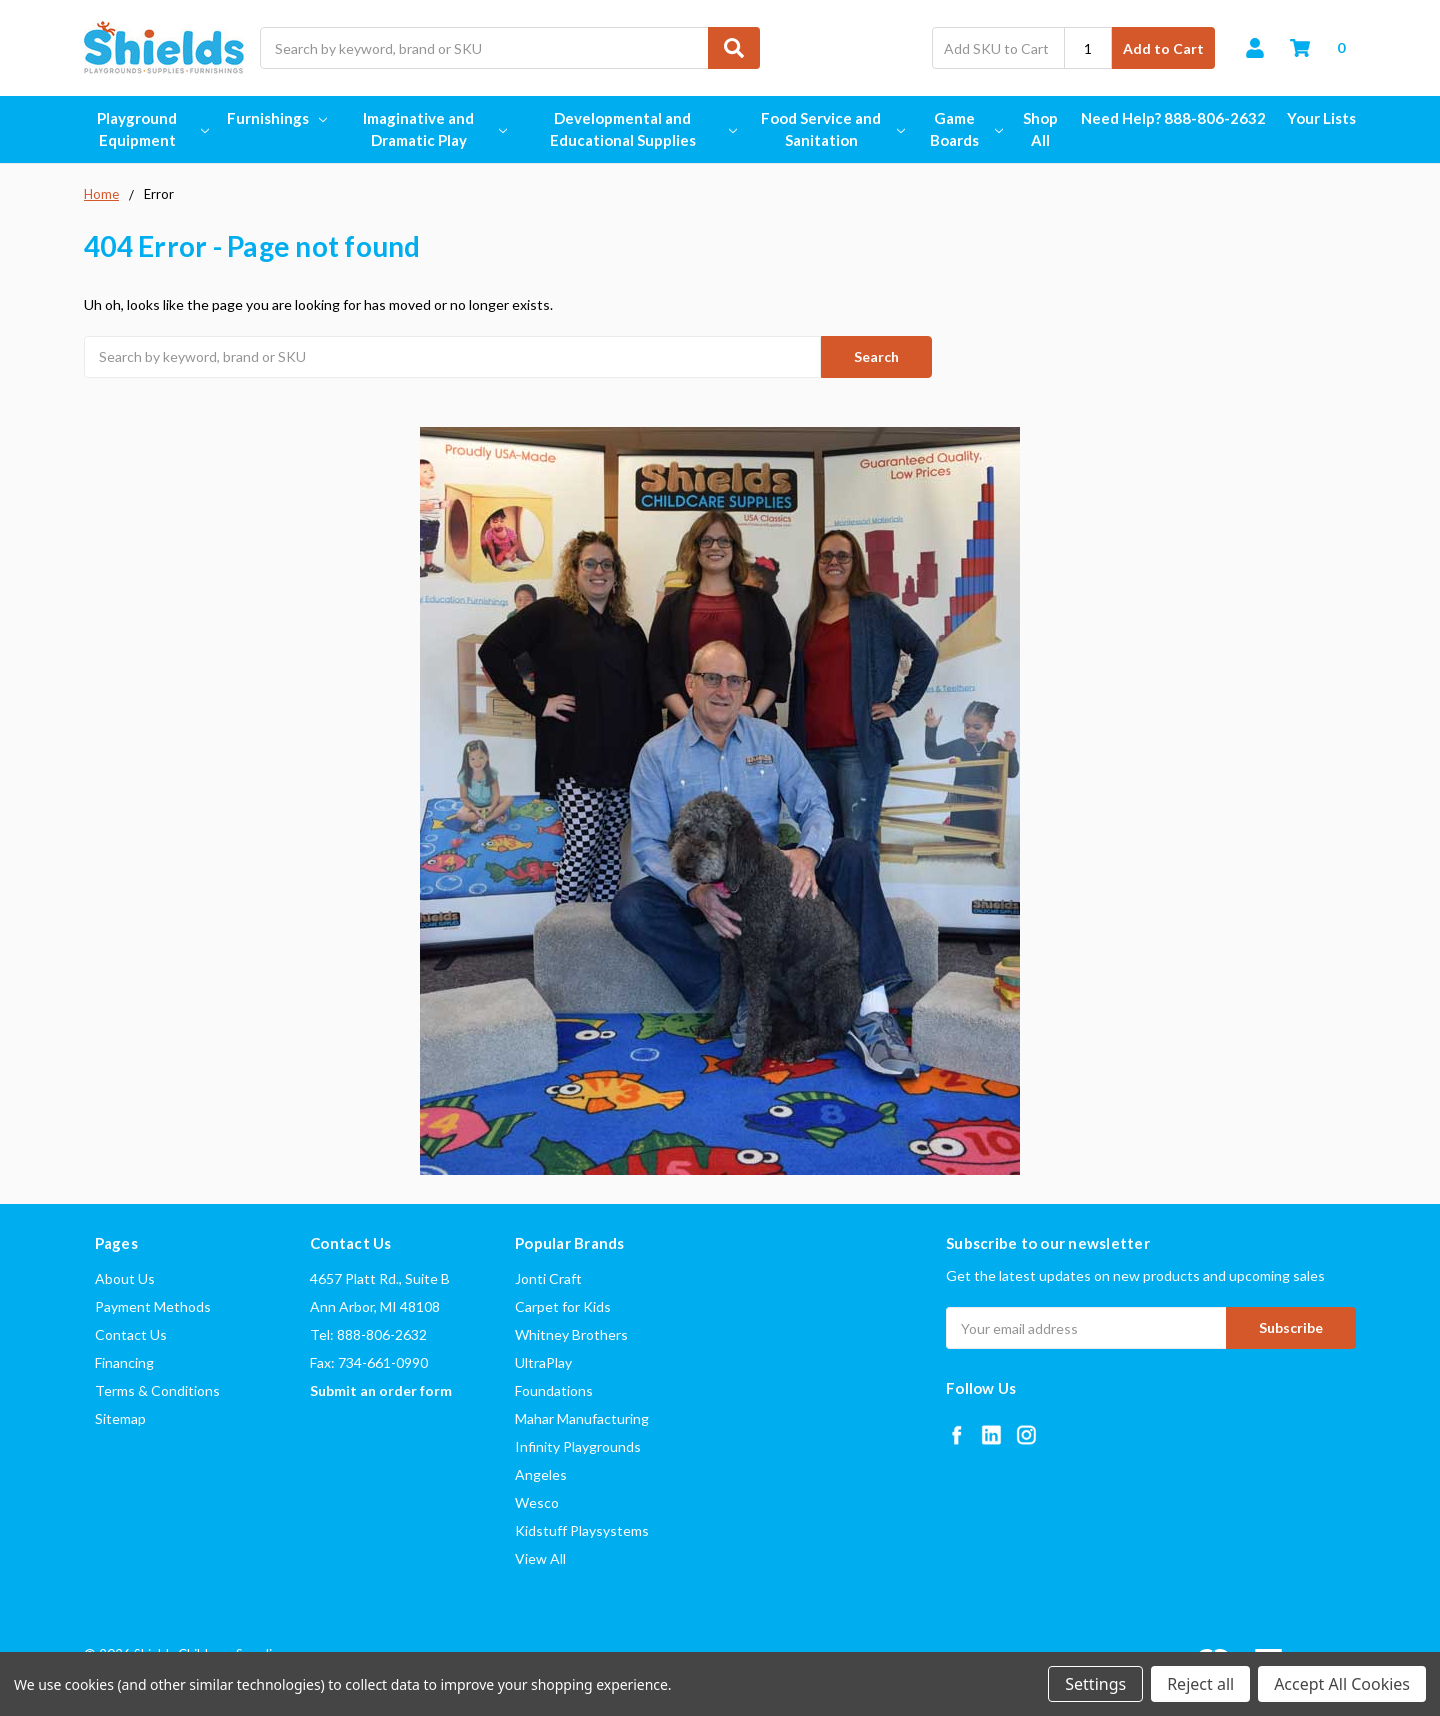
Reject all (1200, 1684)
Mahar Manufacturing (582, 1418)
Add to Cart (1163, 48)
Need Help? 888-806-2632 (1173, 118)
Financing (124, 1362)
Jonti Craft (548, 1278)
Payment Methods (153, 1306)
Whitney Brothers (571, 1334)
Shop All (1040, 129)
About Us (125, 1278)
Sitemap (120, 1418)
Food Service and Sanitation (831, 129)
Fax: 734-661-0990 (369, 1362)
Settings (1095, 1684)
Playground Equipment (151, 129)
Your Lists (1321, 118)
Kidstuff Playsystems (582, 1530)
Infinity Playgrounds (578, 1446)
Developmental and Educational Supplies (642, 129)
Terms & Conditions (157, 1390)
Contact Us (131, 1334)
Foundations (554, 1390)
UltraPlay (543, 1362)
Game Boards (965, 129)
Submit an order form (381, 1390)
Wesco (537, 1502)
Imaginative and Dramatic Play (433, 129)
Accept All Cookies (1342, 1684)
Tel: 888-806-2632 (368, 1334)
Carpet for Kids (563, 1306)
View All (540, 1558)
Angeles (541, 1474)
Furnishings (277, 118)
